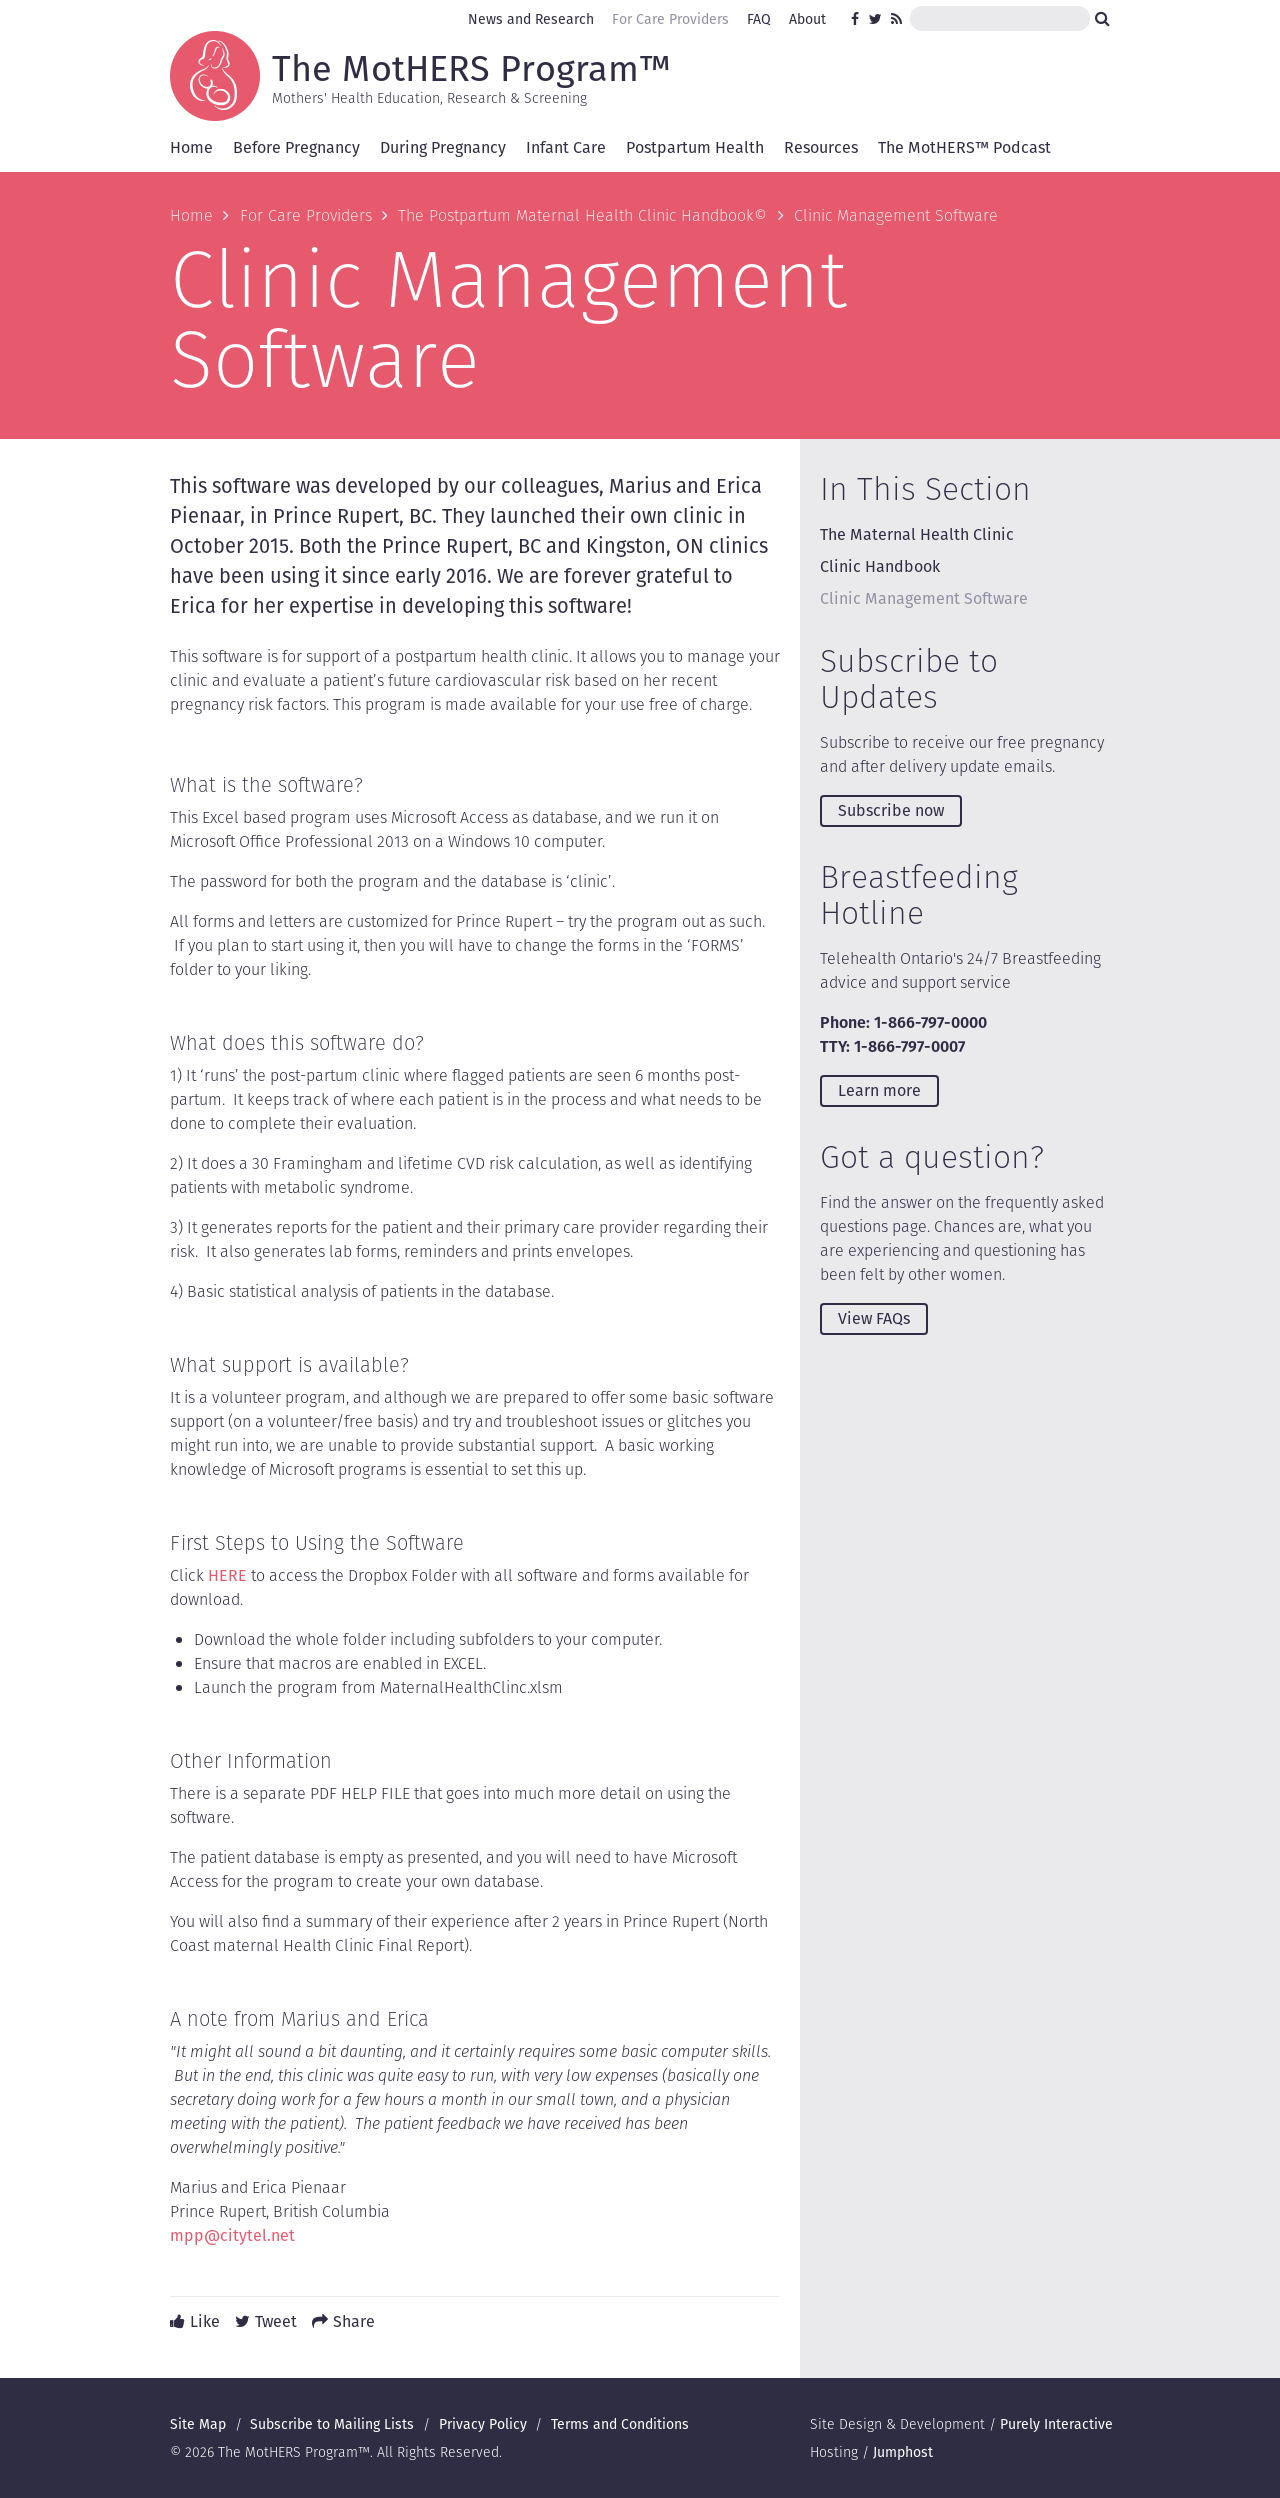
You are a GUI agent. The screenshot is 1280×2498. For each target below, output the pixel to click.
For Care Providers (670, 19)
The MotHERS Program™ (471, 67)
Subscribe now (891, 810)
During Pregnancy (443, 147)
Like (205, 2321)
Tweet (276, 2321)
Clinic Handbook (880, 566)
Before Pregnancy (296, 147)
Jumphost (903, 2452)
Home (191, 147)
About (807, 19)
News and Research (531, 19)
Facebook (858, 19)
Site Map (198, 2424)
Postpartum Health (695, 147)
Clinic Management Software (924, 598)
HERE (227, 1575)
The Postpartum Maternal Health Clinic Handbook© (582, 215)
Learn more (879, 1090)
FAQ (759, 19)
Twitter (876, 19)
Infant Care (566, 147)
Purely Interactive (1056, 2424)
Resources (821, 147)
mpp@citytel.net (232, 2235)
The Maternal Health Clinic (917, 534)
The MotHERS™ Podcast (964, 147)
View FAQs (874, 1318)
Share (354, 2321)
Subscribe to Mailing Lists (332, 2424)
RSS (898, 19)
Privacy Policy (483, 2424)
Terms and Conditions (620, 2424)
